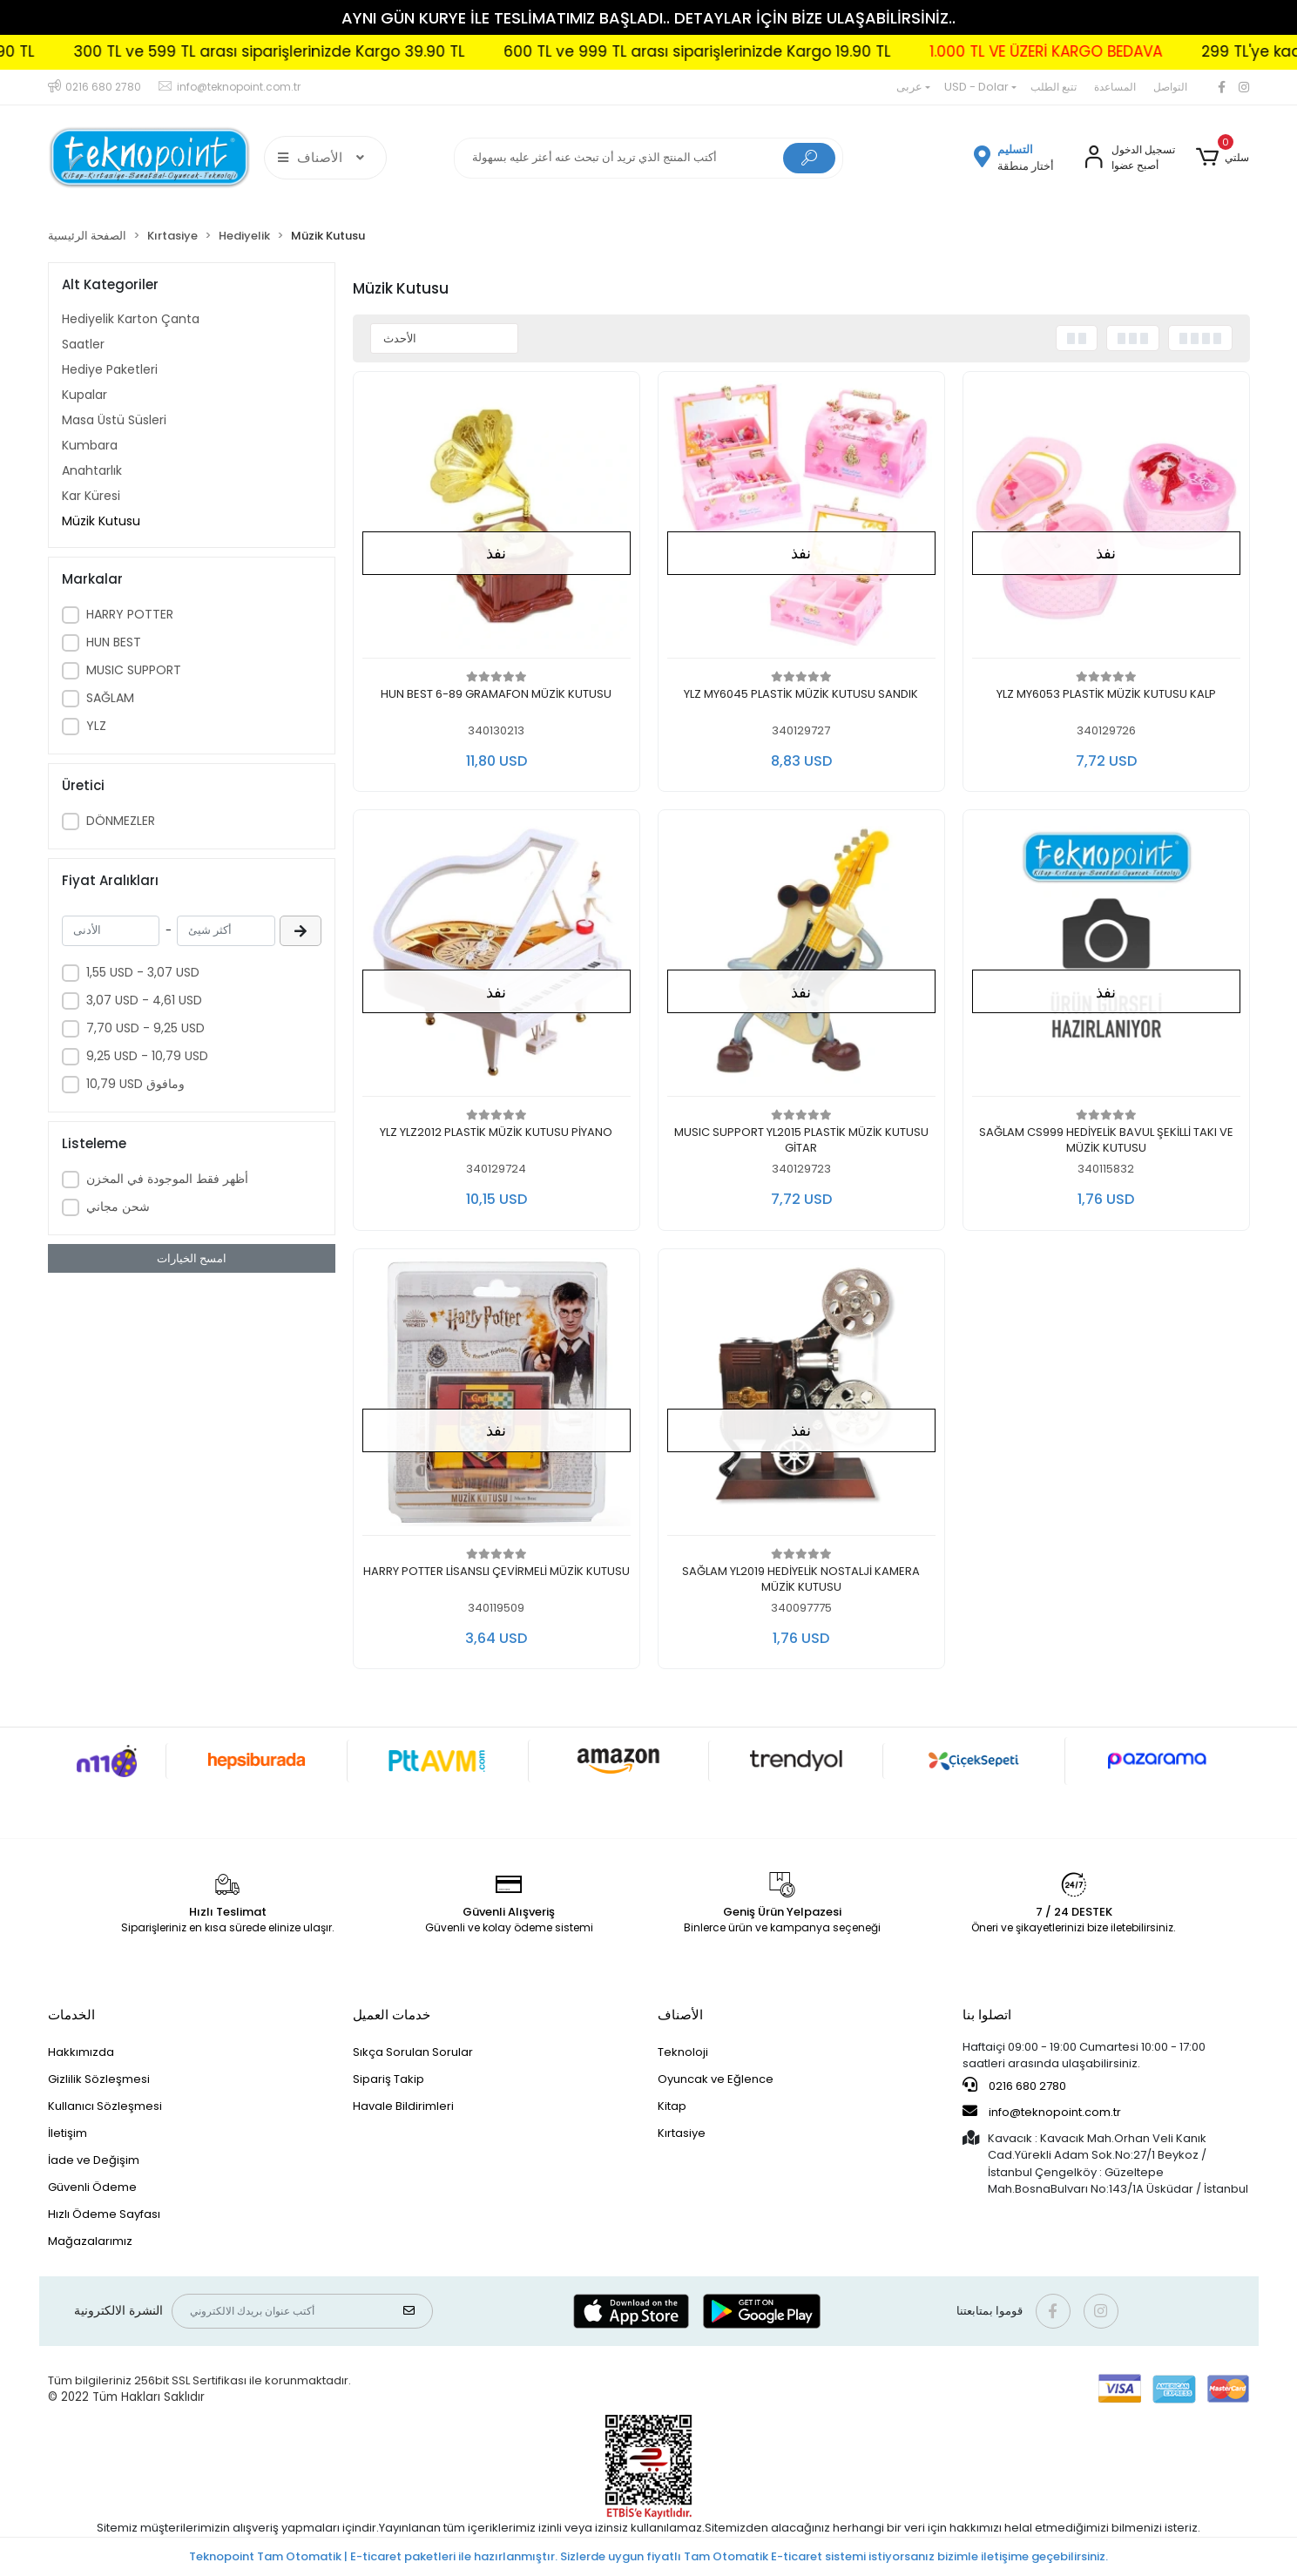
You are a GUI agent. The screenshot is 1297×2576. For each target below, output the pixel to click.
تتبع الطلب (1053, 86)
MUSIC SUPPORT (133, 670)
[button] (1222, 157)
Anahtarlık (92, 470)
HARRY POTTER (129, 614)
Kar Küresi (91, 495)
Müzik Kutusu (101, 521)
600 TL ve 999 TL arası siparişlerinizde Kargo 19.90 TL (750, 51)
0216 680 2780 (1014, 2085)
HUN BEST (113, 642)
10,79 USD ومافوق (135, 1083)
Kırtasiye (682, 2133)
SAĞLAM (110, 698)
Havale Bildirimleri (403, 2106)
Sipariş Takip (388, 2079)
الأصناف (680, 2014)
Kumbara (90, 445)
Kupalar (84, 394)
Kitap (672, 2106)
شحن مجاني (118, 1206)
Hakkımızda (81, 2052)
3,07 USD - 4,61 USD (144, 1000)
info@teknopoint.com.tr (1042, 2111)
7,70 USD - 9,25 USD (145, 1028)
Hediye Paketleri (110, 369)
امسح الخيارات (191, 1258)
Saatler (83, 344)
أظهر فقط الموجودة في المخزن (167, 1178)
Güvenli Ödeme (92, 2187)
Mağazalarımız (90, 2241)
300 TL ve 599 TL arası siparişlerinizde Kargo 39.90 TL (322, 51)
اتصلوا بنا (987, 2014)
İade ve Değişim (93, 2160)
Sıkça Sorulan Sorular (413, 2052)
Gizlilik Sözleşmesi (99, 2079)
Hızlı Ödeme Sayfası (104, 2214)
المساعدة (1115, 86)
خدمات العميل (391, 2014)
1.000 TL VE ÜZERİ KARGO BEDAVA (1099, 51)
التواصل (1170, 86)
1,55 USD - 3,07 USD (142, 972)
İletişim (67, 2133)
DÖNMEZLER (120, 820)
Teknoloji (683, 2052)
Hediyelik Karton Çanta (130, 319)
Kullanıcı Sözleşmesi (105, 2106)
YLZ (96, 725)
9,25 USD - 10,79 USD (147, 1056)
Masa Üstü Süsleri (114, 420)
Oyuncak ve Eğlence (715, 2079)
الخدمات (71, 2014)
